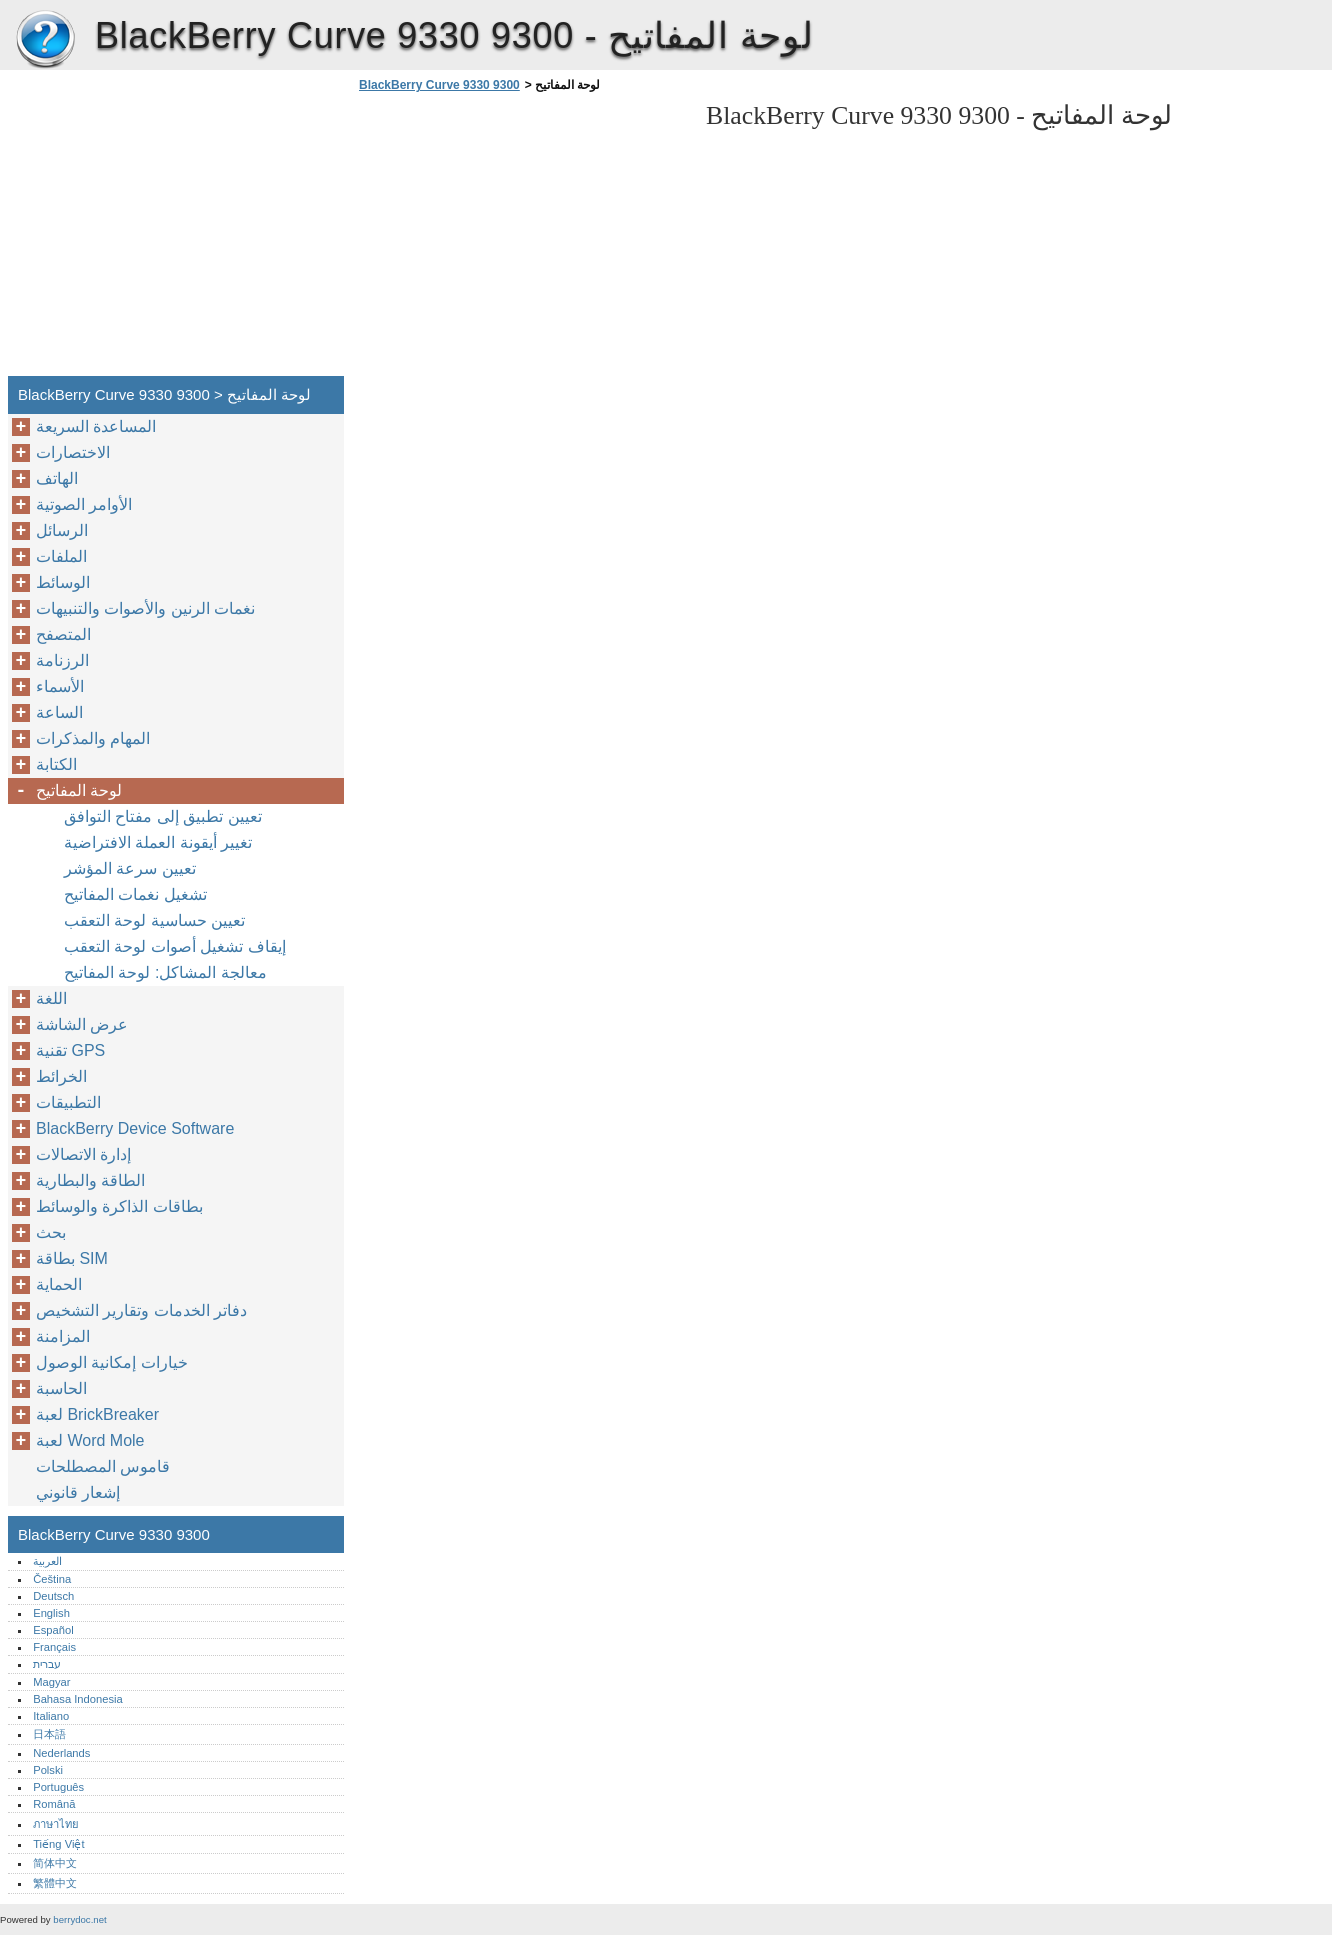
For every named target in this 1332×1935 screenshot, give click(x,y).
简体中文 (55, 1863)
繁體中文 (55, 1883)
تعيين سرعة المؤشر (130, 868)
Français (54, 1647)
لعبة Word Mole (90, 1440)
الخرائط (61, 1076)
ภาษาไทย (56, 1824)
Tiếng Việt (58, 1844)
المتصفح (63, 634)
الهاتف (57, 478)
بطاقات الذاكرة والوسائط (119, 1206)
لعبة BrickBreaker (97, 1414)
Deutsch (53, 1596)
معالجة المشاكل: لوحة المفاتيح (165, 972)
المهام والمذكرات (93, 738)
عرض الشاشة (82, 1024)
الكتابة (56, 764)
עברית (47, 1664)
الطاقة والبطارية (90, 1180)
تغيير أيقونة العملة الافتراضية (158, 842)
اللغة (51, 998)
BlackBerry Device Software (135, 1128)
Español (53, 1630)
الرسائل (62, 530)
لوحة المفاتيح (79, 790)
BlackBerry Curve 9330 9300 (45, 40)
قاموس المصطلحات (103, 1466)
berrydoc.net (79, 1919)
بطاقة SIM (72, 1258)
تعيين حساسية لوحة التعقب (154, 920)
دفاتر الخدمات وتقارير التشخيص (141, 1310)
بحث (51, 1232)
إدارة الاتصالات (83, 1154)
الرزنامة (62, 660)
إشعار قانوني (78, 1492)
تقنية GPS (70, 1050)
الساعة (59, 712)
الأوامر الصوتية (84, 504)
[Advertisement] (522, 240)
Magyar (51, 1682)
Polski (48, 1770)
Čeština (52, 1579)
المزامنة (63, 1336)
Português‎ (58, 1787)
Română (54, 1804)
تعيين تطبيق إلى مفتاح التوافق (163, 816)
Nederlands (61, 1753)
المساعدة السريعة (96, 426)
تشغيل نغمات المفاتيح (135, 894)
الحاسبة (61, 1388)
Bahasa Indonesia (78, 1699)
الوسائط (63, 582)
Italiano (51, 1716)
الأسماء (60, 686)
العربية (47, 1561)
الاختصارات (73, 452)
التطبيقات (68, 1102)
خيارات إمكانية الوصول (112, 1362)
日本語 (49, 1734)
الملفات (61, 556)
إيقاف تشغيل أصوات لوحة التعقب (175, 946)
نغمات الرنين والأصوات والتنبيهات (145, 608)
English (51, 1613)
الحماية (59, 1284)
